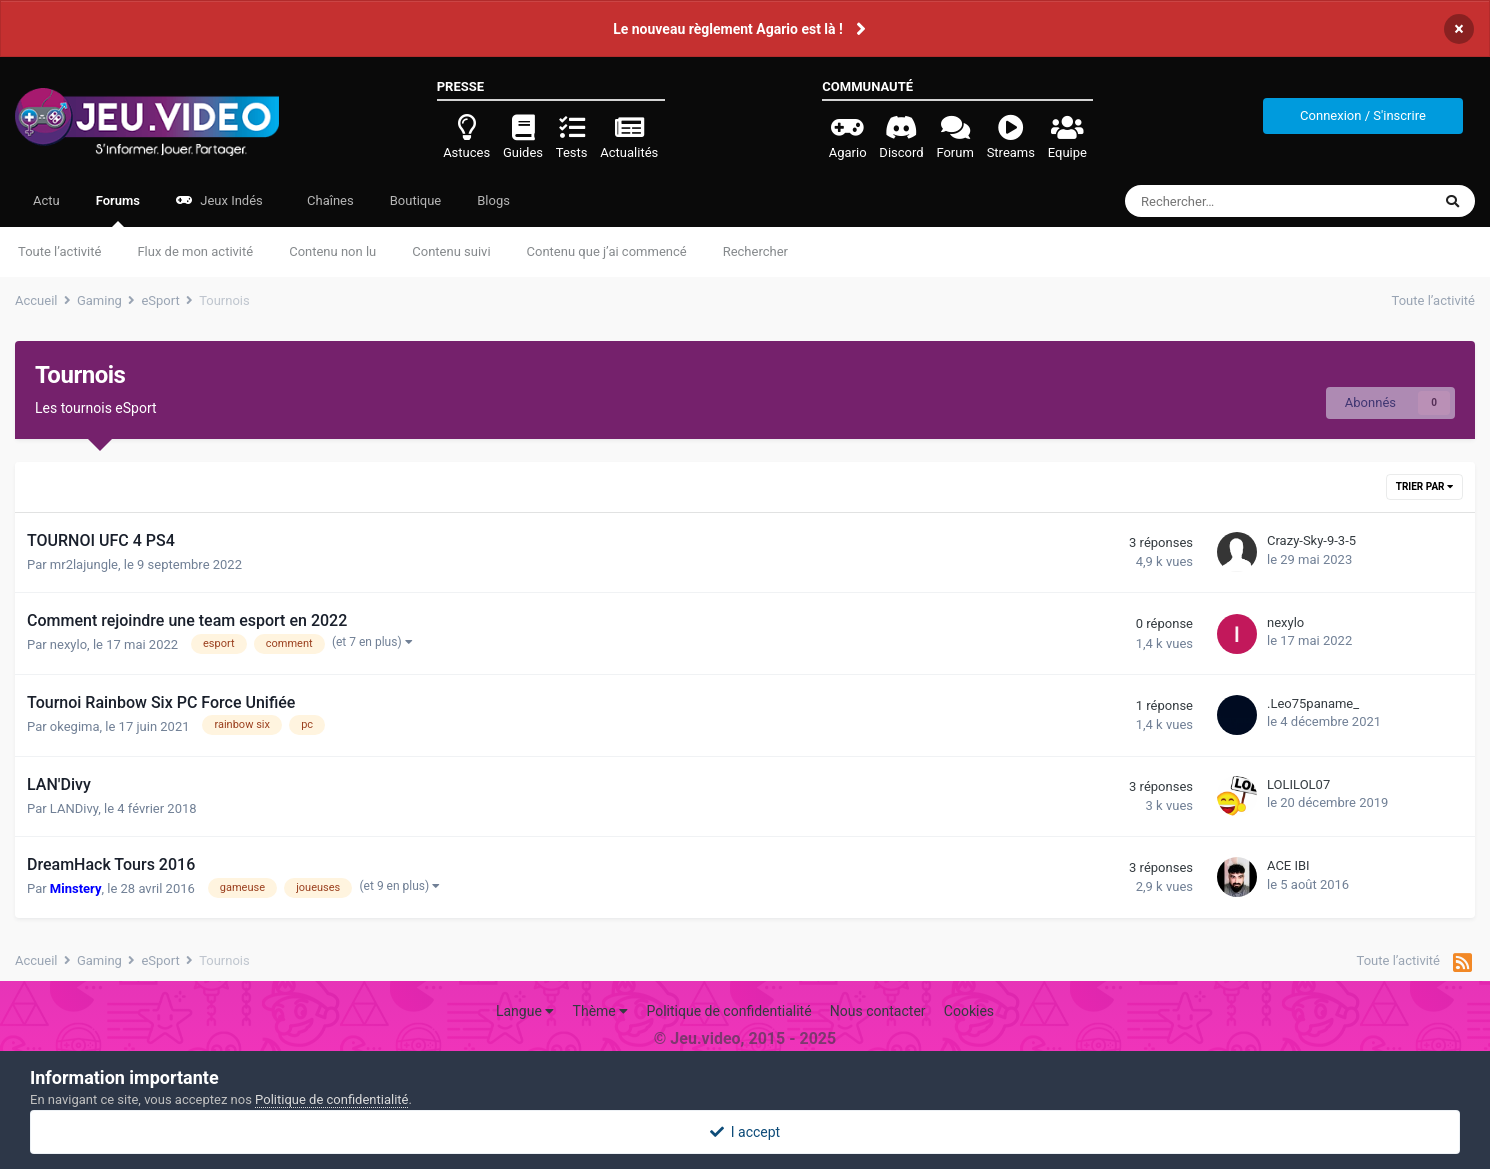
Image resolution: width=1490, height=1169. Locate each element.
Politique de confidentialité (728, 1011)
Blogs (493, 200)
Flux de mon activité (195, 251)
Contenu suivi (451, 251)
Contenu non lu (332, 251)
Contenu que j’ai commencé (607, 251)
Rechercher (755, 251)
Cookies (969, 1011)
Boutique (416, 200)
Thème (601, 1011)
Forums (118, 210)
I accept (745, 1132)
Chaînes (329, 200)
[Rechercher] (1233, 201)
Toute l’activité (59, 251)
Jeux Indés (219, 200)
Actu (46, 200)
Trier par (1424, 486)
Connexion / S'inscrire (1363, 115)
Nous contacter (878, 1011)
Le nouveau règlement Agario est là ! (728, 29)
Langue (525, 1011)
